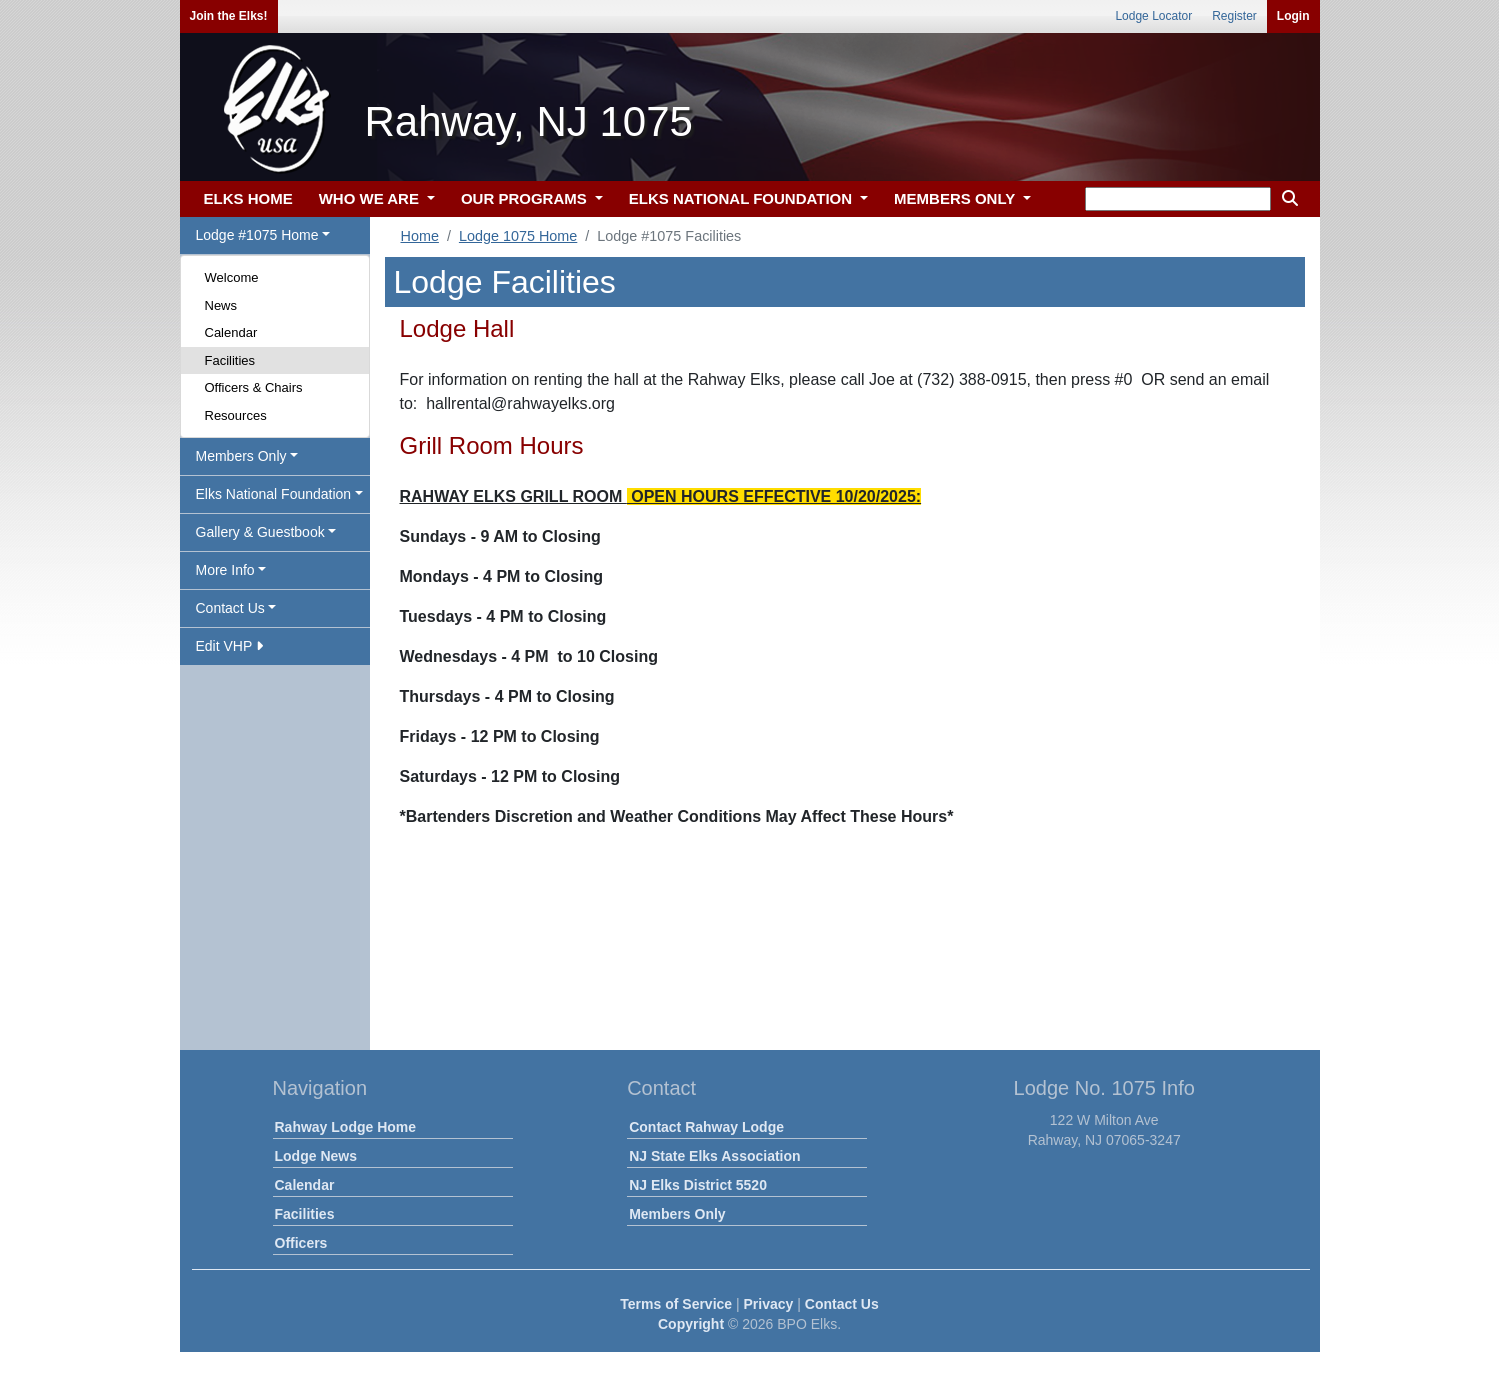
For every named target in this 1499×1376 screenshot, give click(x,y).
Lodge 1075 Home (518, 236)
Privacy (769, 1304)
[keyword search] (1178, 199)
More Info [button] (225, 570)
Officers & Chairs (254, 387)
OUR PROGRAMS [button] (526, 198)
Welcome (232, 277)
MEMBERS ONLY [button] (956, 198)
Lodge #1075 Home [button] (257, 235)
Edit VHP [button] (229, 646)
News (221, 305)
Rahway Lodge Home (346, 1127)
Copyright (691, 1324)
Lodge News (316, 1156)
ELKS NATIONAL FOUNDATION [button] (743, 198)
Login (1293, 16)
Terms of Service (676, 1304)
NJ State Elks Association (714, 1156)
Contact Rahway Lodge (706, 1127)
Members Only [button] (241, 456)
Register (1234, 16)
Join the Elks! (229, 16)
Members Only (677, 1214)
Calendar (231, 332)
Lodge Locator (1153, 16)
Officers (301, 1243)
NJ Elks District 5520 (698, 1185)
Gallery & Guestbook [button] (260, 532)
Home (420, 236)
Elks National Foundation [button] (274, 494)
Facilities (230, 360)
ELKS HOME (248, 198)
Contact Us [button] (230, 608)
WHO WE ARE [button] (371, 198)
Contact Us (842, 1304)
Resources (236, 415)
